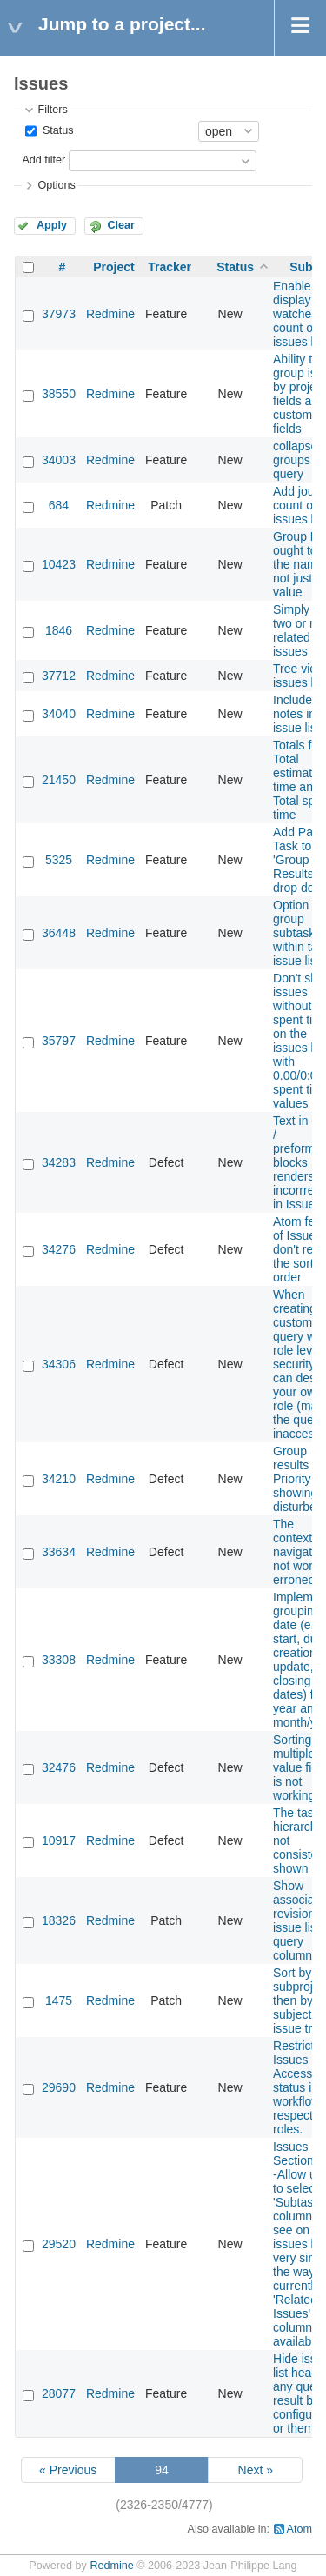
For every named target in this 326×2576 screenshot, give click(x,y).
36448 (59, 933)
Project (113, 267)
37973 (59, 314)
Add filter (43, 160)
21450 (59, 780)
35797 (59, 1041)
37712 (59, 675)
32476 (59, 1767)
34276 (59, 1249)
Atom (299, 2529)
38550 (59, 394)
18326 (59, 1920)
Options (56, 185)
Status (56, 130)
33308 (59, 1660)
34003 (59, 460)
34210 (59, 1479)
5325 (58, 860)
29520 (59, 2244)
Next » (255, 2470)
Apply (52, 225)
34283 (59, 1162)
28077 (59, 2393)
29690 (59, 2087)
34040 (59, 714)
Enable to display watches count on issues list (299, 314)
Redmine (110, 314)
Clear (121, 225)
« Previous (67, 2470)
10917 (59, 1840)
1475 (58, 2000)
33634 (59, 1552)
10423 (59, 564)
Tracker (169, 267)
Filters (52, 109)
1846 (58, 630)
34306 (59, 1364)
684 (59, 505)
